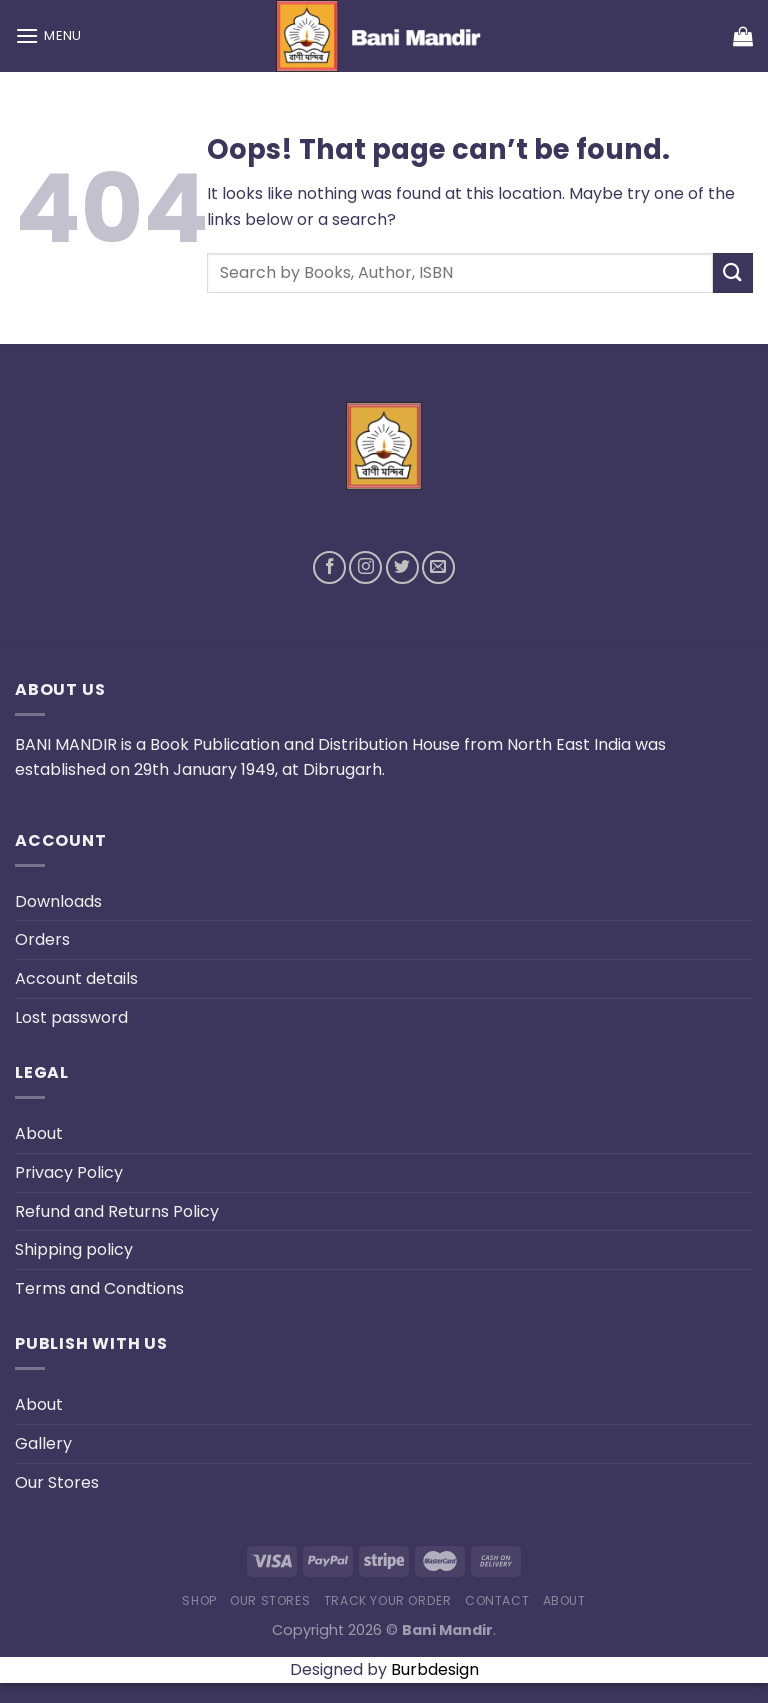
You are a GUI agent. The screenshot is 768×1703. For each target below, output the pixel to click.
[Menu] (48, 35)
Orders (42, 939)
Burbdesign (435, 1669)
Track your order (388, 1600)
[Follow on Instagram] (365, 567)
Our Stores (57, 1482)
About (39, 1133)
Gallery (43, 1443)
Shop (199, 1600)
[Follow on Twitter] (402, 567)
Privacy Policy (69, 1172)
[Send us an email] (438, 567)
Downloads (58, 901)
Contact (497, 1600)
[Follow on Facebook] (329, 567)
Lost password (71, 1017)
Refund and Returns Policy (117, 1211)
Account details (76, 978)
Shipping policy (74, 1249)
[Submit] (733, 272)
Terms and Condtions (99, 1288)
